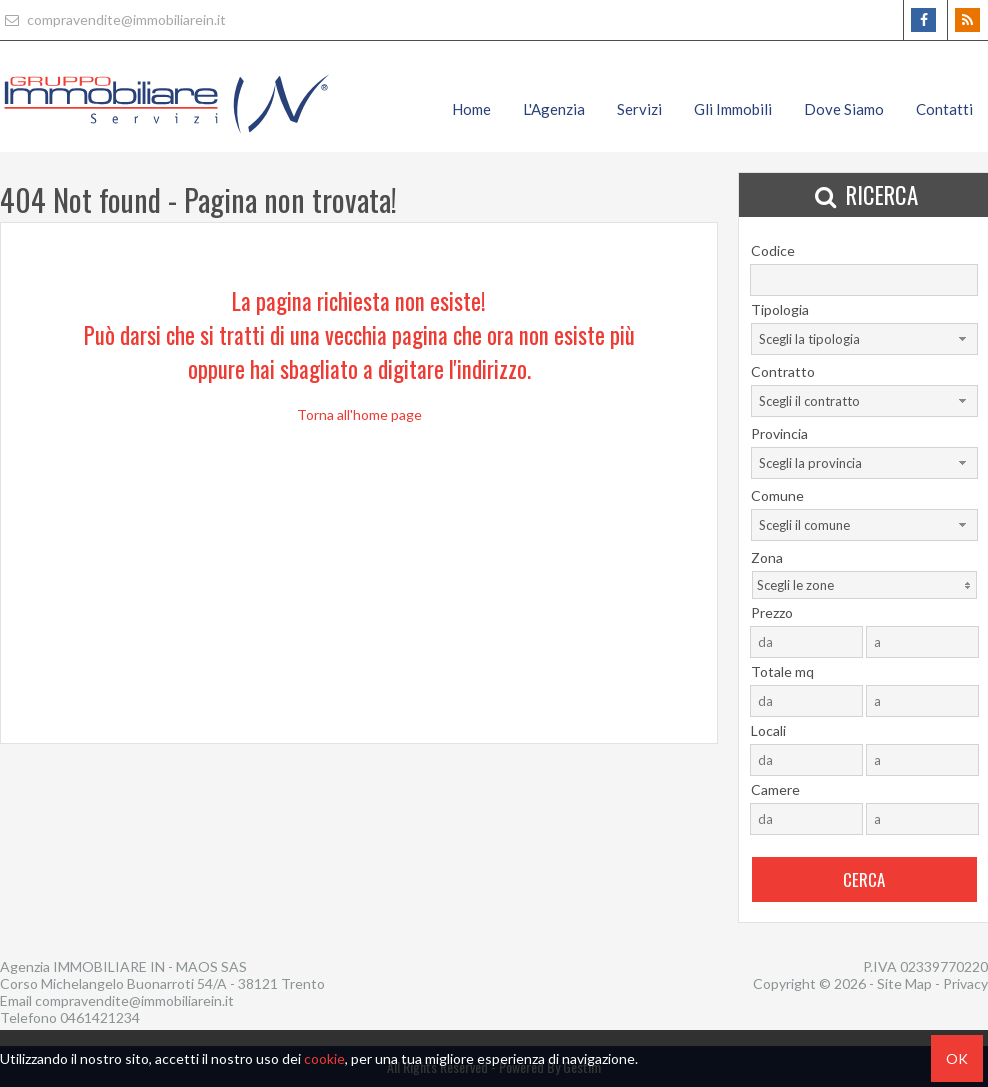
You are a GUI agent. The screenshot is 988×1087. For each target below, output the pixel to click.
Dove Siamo (844, 109)
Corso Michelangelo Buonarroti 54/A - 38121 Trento (162, 983)
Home (471, 109)
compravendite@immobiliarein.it (113, 19)
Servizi (639, 109)
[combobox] (864, 339)
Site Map (904, 983)
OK (957, 1058)
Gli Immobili (733, 109)
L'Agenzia (554, 109)
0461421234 (100, 1017)
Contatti (944, 109)
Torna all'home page (359, 414)
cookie (324, 1058)
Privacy (965, 983)
